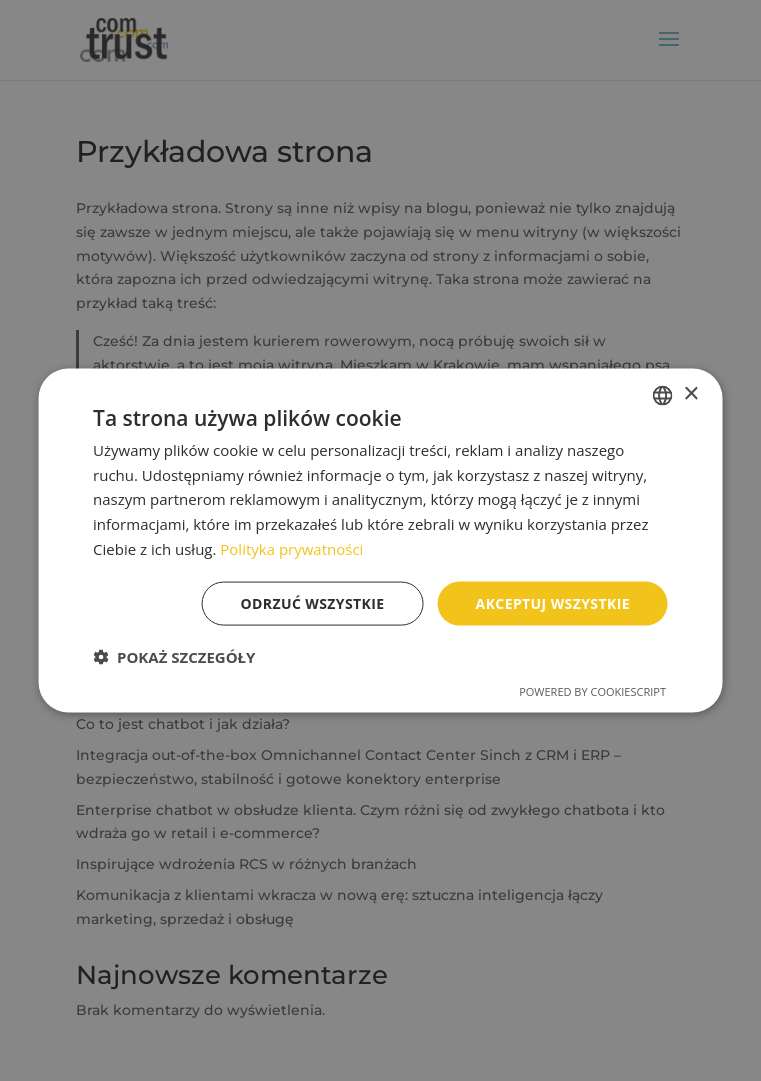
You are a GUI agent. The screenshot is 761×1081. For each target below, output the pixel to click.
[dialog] (380, 540)
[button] (174, 657)
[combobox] (663, 395)
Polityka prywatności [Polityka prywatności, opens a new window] (291, 548)
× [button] (690, 394)
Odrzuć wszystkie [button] (313, 602)
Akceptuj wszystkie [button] (553, 602)
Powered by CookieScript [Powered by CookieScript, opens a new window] (592, 691)
